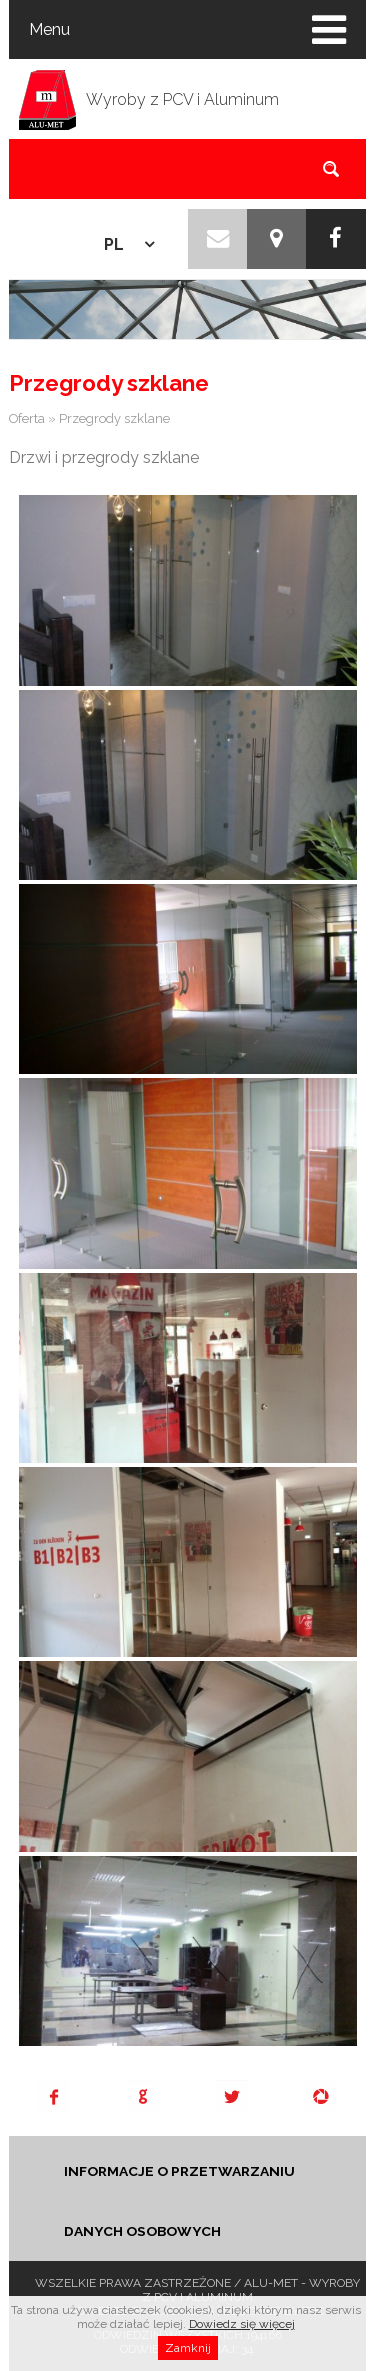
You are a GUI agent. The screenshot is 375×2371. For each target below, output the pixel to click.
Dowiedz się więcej (242, 2338)
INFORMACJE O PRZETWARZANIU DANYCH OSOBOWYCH (179, 2201)
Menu (49, 29)
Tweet (232, 2096)
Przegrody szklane (114, 418)
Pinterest (321, 2096)
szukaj (330, 168)
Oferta (27, 418)
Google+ (143, 2096)
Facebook (54, 2096)
